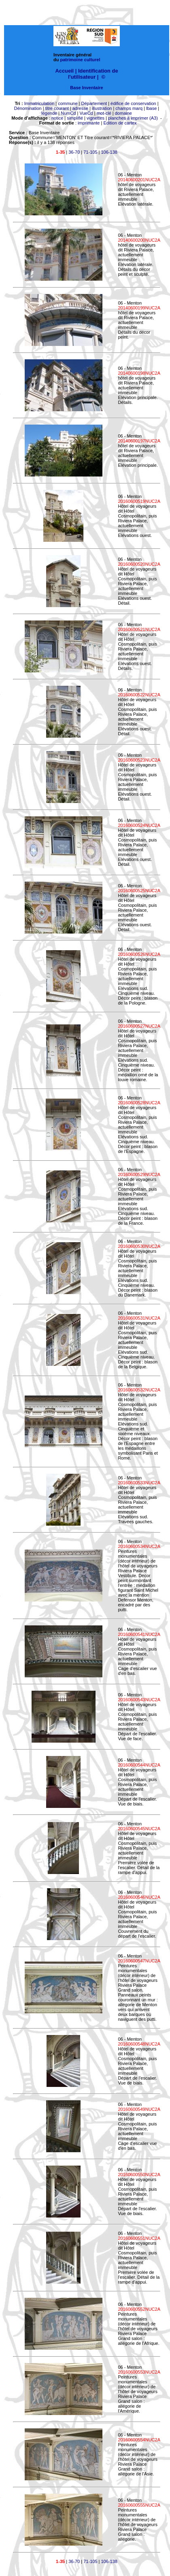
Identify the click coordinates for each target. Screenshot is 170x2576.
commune (67, 103)
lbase (151, 108)
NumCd (68, 113)
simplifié (75, 118)
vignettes (95, 118)
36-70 (74, 152)
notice (57, 118)
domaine (123, 113)
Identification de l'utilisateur (93, 74)
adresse (80, 108)
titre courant (57, 108)
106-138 (109, 152)
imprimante (89, 122)
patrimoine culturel (80, 59)
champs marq (128, 108)
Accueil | (65, 71)
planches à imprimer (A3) (133, 118)
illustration (102, 108)
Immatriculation (39, 103)
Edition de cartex (119, 122)
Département (94, 103)
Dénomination (28, 108)
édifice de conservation (133, 103)
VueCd (86, 113)
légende (49, 113)
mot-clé (104, 113)
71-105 (90, 152)
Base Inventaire (86, 87)
